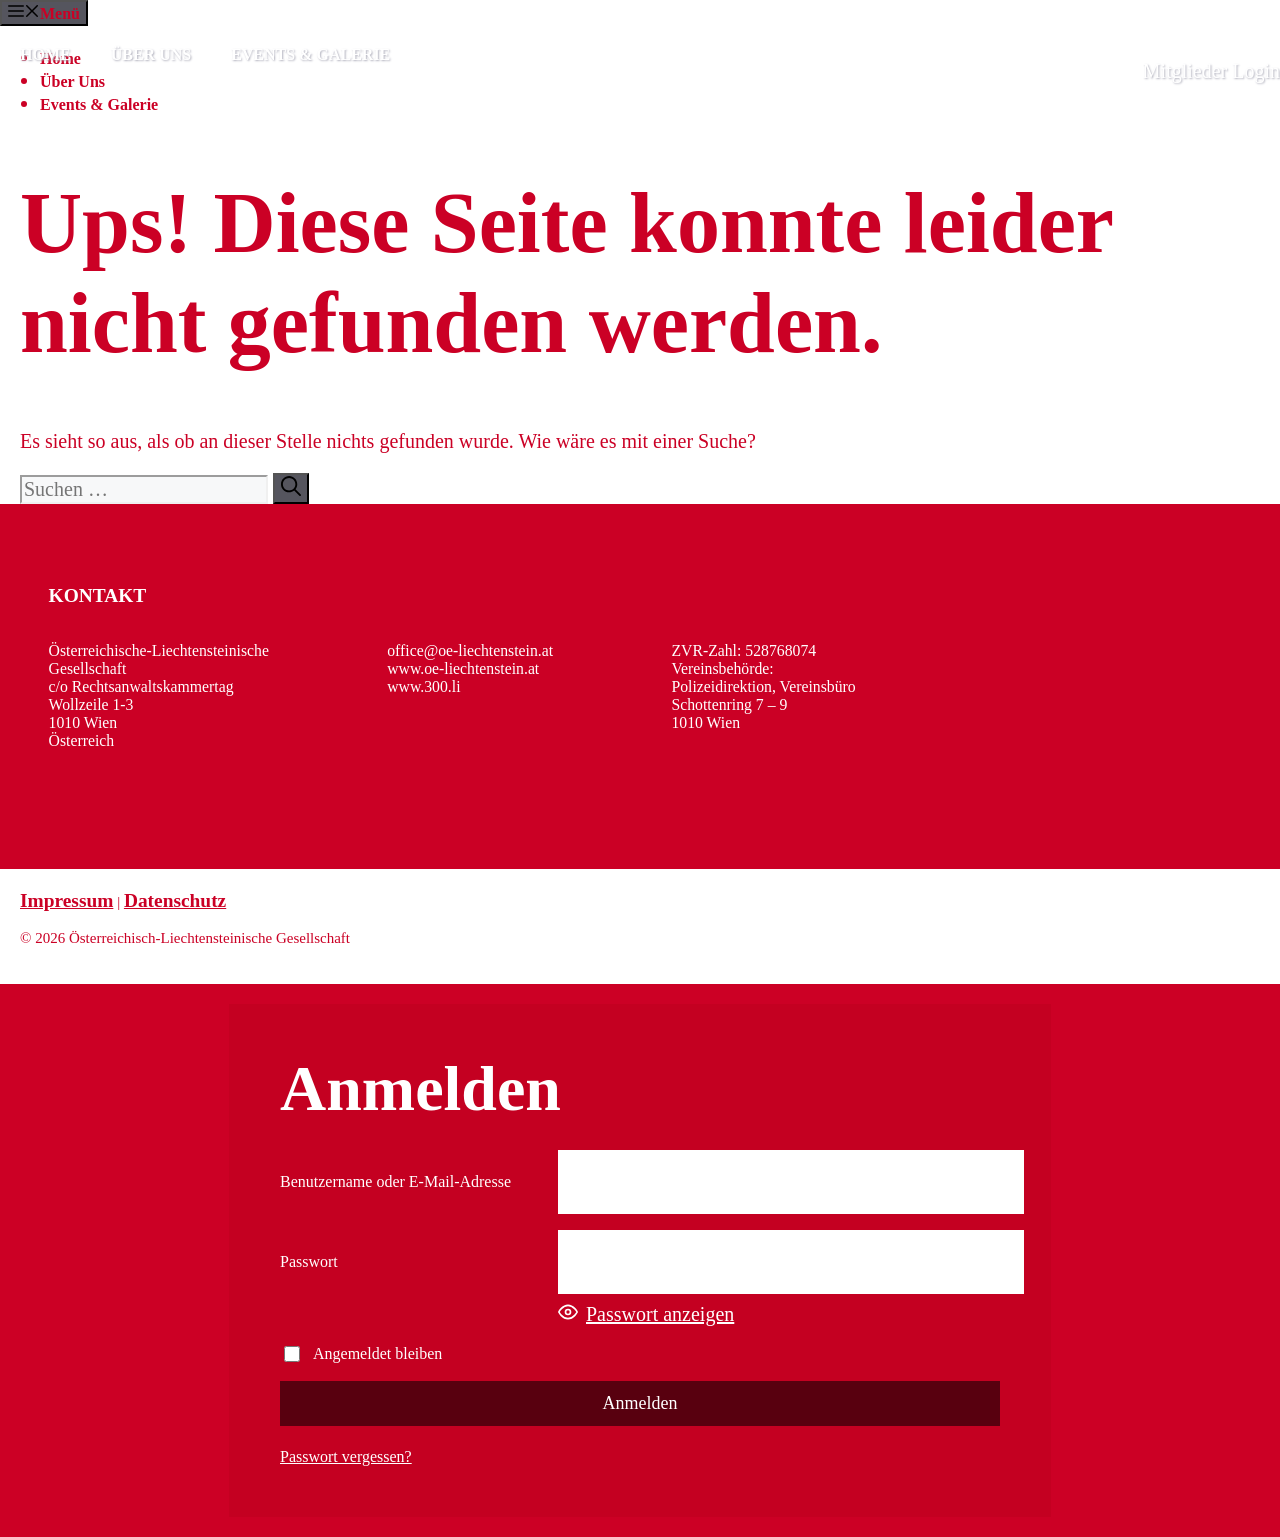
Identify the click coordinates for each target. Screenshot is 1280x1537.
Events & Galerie (310, 54)
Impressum (66, 900)
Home (45, 54)
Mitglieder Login (1211, 71)
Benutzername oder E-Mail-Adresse (395, 1181)
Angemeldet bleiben (363, 1353)
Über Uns (151, 54)
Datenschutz (175, 900)
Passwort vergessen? (346, 1456)
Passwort (309, 1261)
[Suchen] (291, 488)
